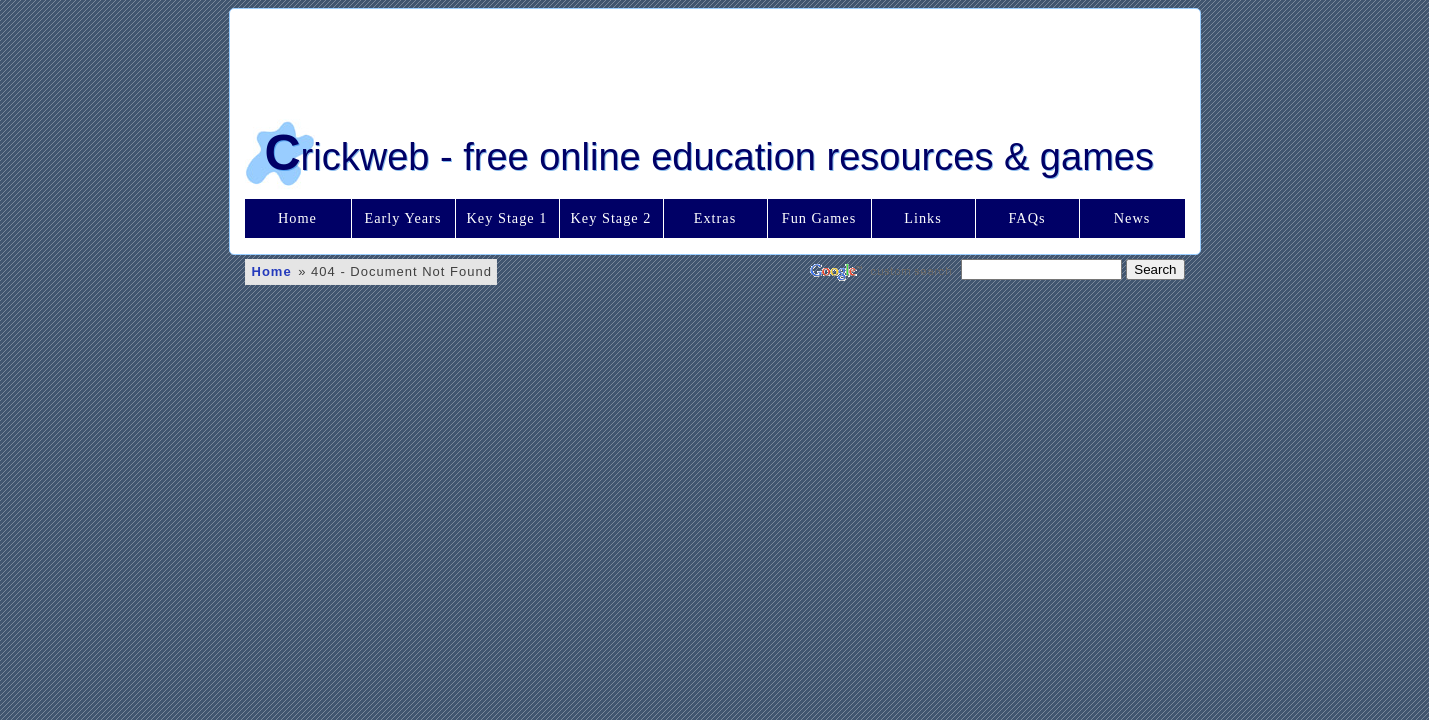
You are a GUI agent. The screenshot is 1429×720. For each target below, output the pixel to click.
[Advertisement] (715, 59)
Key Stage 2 (611, 218)
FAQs (1026, 218)
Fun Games (819, 218)
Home (297, 218)
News (1132, 218)
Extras (715, 218)
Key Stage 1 (507, 218)
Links (923, 218)
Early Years (403, 218)
